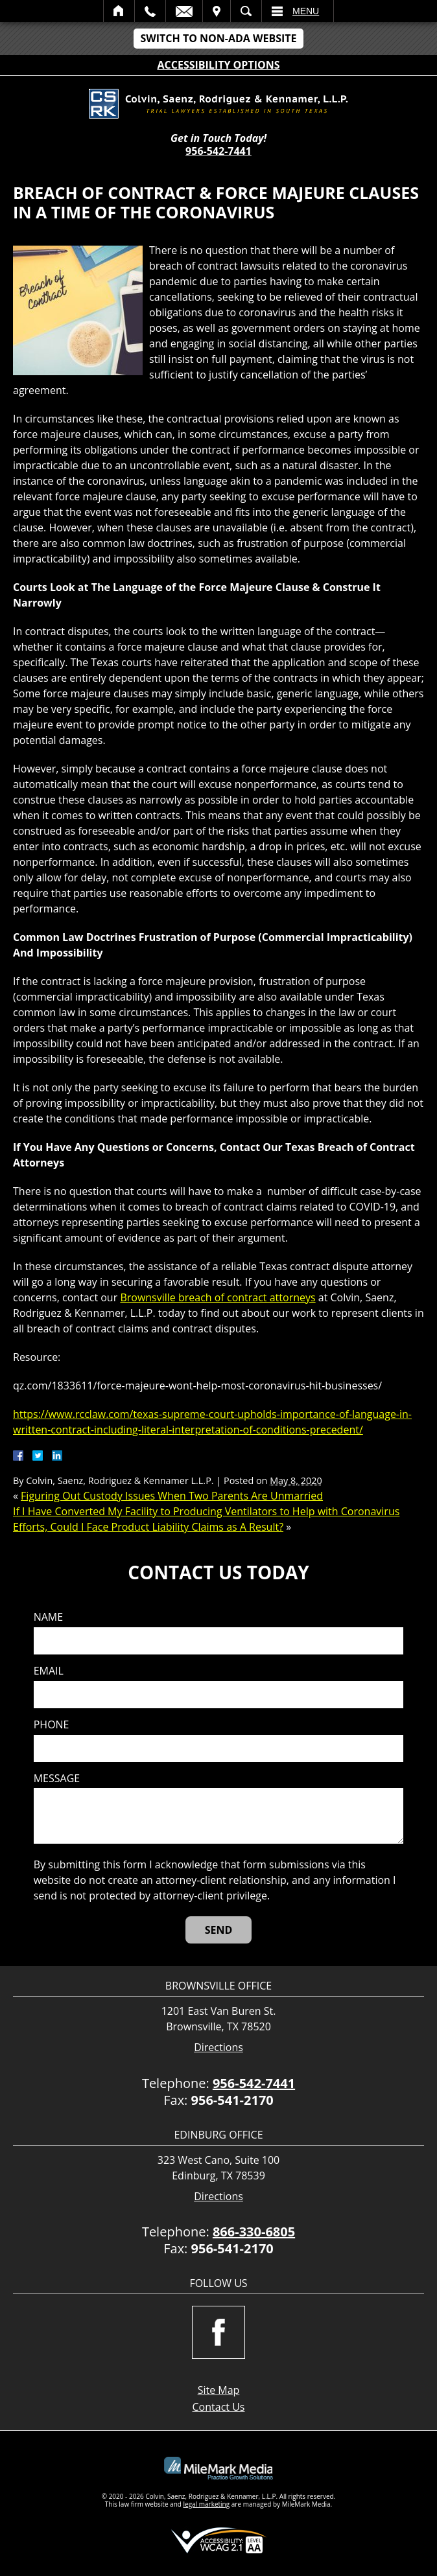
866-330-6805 (254, 2231)
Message (57, 1778)
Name (48, 1617)
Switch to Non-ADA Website (218, 38)
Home (119, 11)
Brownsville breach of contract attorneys (217, 1297)
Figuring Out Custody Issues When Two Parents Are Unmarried (172, 1496)
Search (246, 11)
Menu (305, 11)
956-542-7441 (218, 151)
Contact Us (219, 2407)
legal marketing (206, 2504)
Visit (216, 11)
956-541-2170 (232, 2100)
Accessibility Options (219, 65)
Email (184, 11)
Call (150, 11)
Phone (51, 1725)
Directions (218, 2047)
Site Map (219, 2390)
